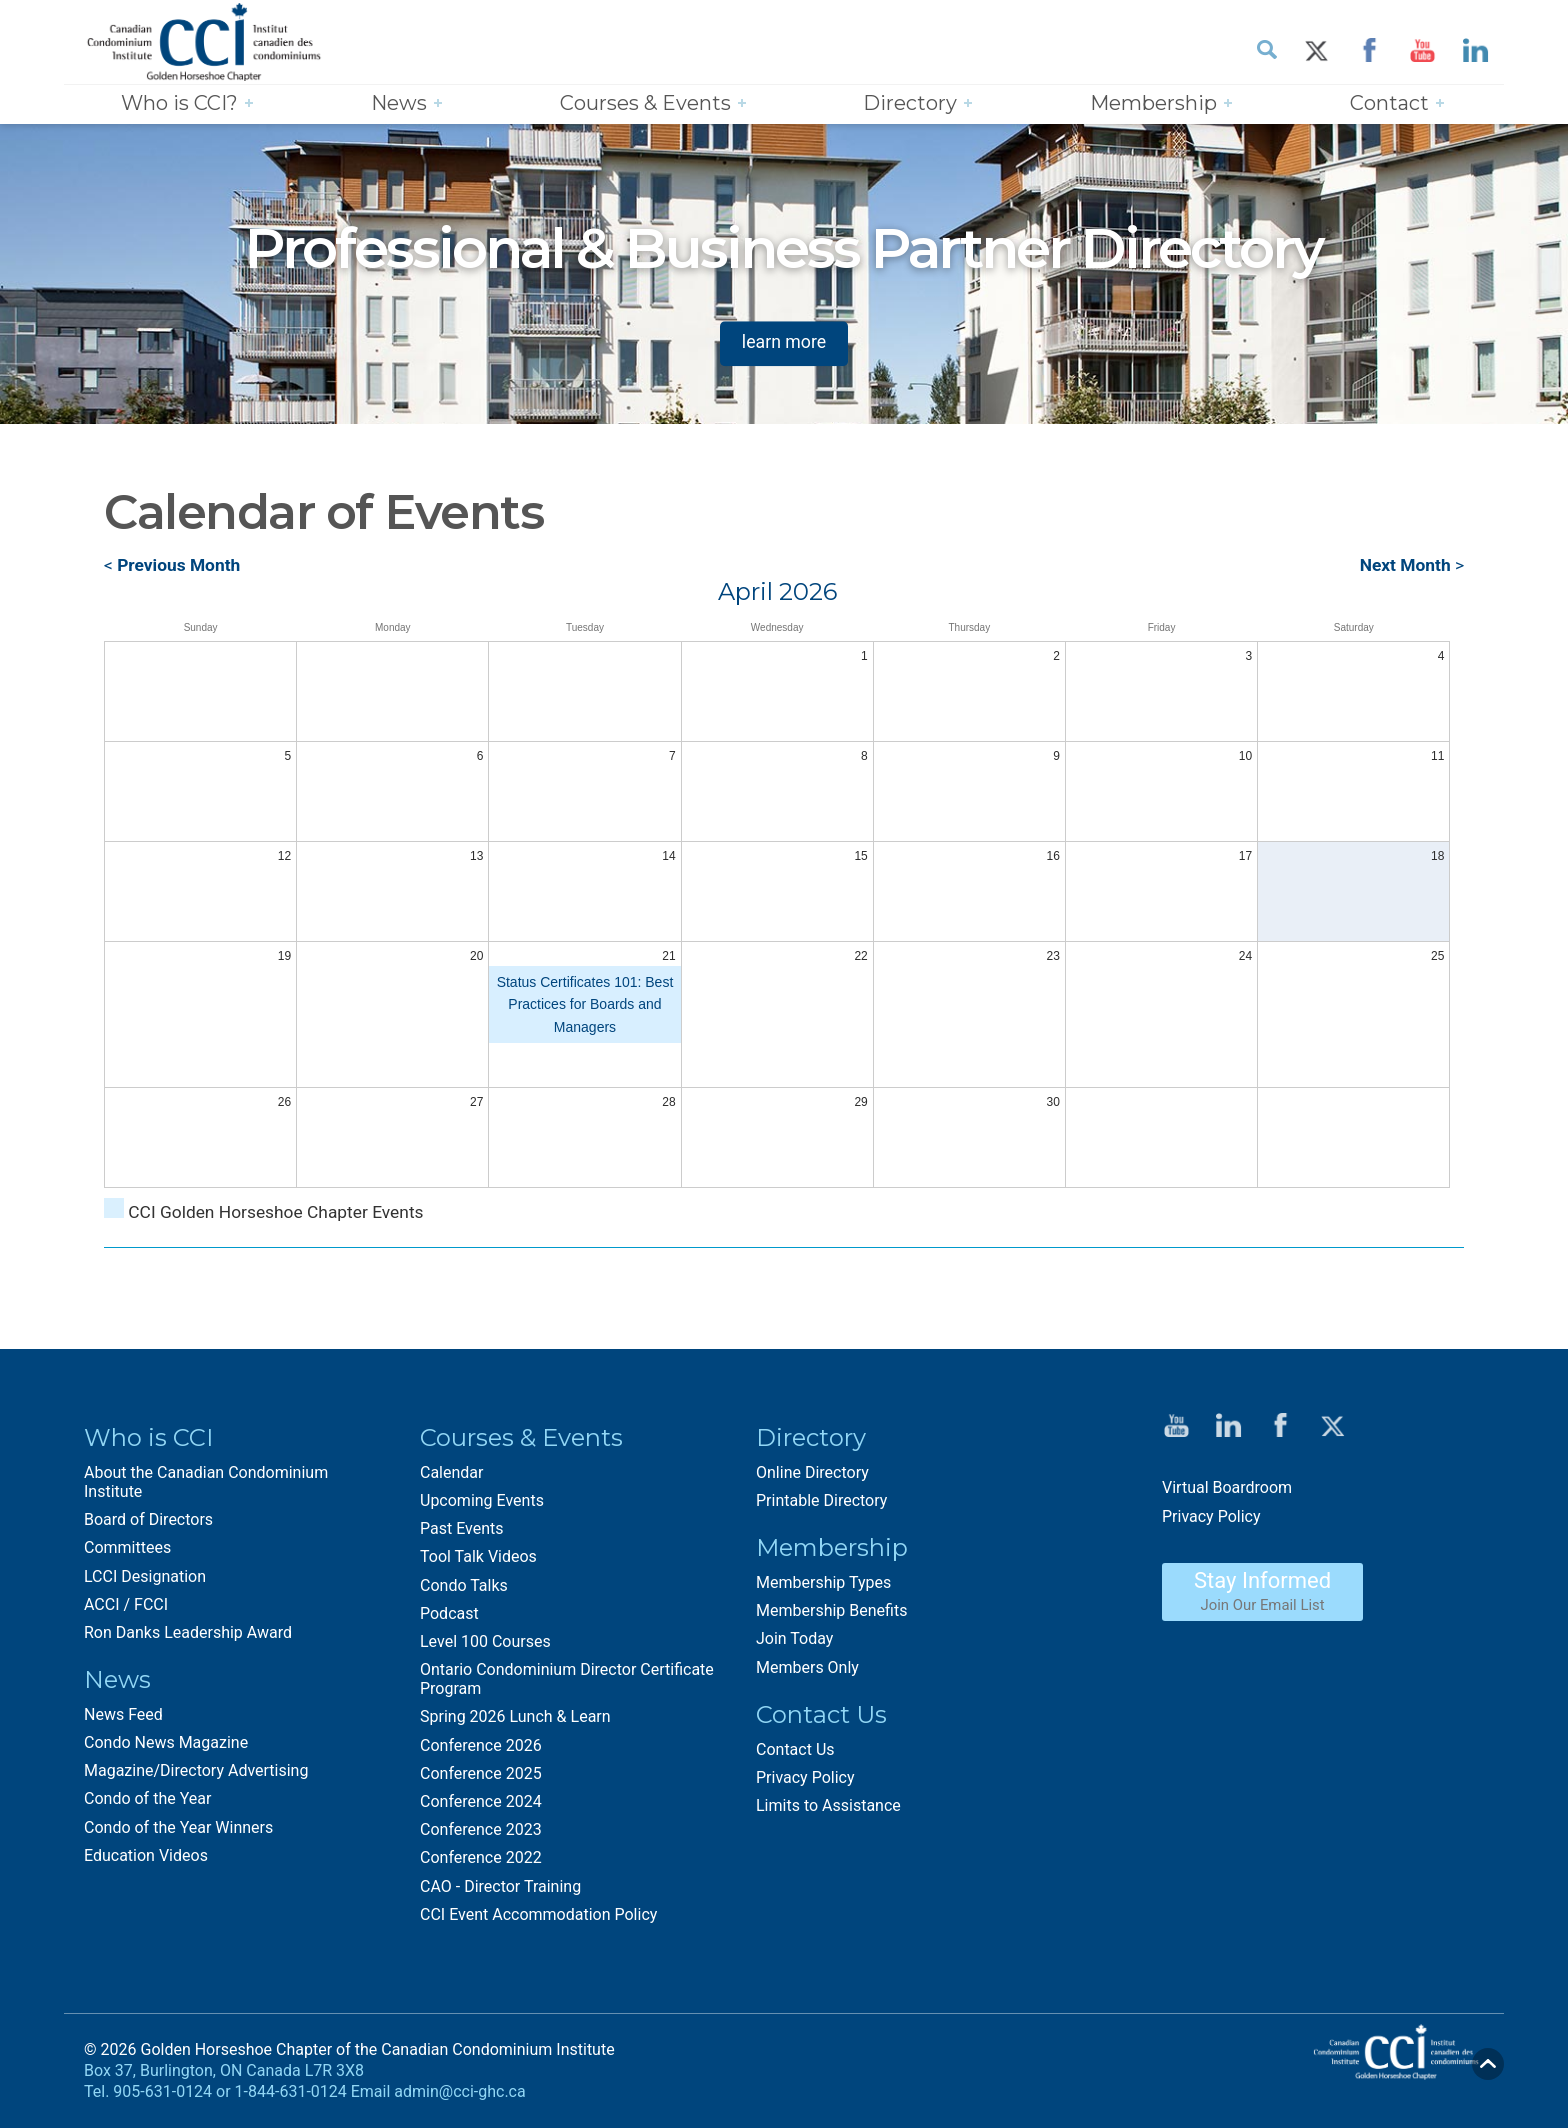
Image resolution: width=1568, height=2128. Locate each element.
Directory (910, 104)
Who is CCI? (179, 104)
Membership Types (823, 1583)
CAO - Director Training (500, 1887)
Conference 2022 (481, 1859)
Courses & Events (645, 104)
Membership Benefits (831, 1612)
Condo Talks (464, 1586)
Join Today (794, 1640)
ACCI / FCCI (126, 1605)
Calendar (451, 1473)
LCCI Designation (145, 1577)
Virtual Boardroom (1227, 1489)
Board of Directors (148, 1521)
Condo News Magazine (166, 1744)
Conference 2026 (481, 1746)
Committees (127, 1549)
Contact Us (795, 1750)
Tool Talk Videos (478, 1558)
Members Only (807, 1668)
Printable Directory (821, 1501)
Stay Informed (1262, 1592)
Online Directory (812, 1473)
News (399, 104)
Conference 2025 (481, 1774)
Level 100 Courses (485, 1642)
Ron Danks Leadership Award (188, 1633)
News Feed (123, 1715)
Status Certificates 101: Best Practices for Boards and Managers (585, 1005)
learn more (784, 342)
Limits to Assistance (828, 1806)
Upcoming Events (482, 1501)
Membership (1153, 104)
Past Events (462, 1530)
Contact (1389, 104)
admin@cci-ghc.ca (459, 2092)
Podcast (449, 1614)
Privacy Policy (805, 1778)
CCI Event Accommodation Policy (538, 1915)
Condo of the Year (147, 1800)
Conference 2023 (481, 1831)
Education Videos (146, 1856)
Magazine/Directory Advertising (196, 1772)
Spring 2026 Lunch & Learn (515, 1718)
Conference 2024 (481, 1802)
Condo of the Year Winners (178, 1828)
